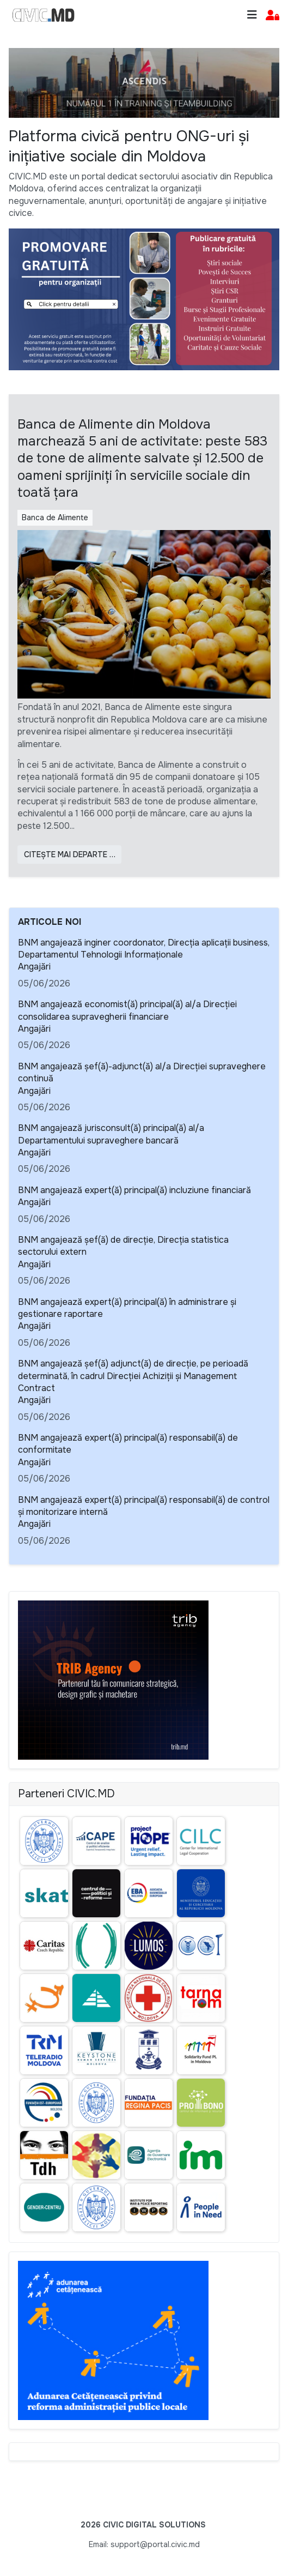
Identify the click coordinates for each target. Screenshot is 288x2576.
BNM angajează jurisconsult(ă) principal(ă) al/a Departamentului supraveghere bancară (111, 1134)
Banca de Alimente (55, 517)
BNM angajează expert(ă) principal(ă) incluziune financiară (134, 1190)
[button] (272, 15)
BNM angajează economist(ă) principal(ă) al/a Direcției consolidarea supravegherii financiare (127, 1010)
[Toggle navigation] (252, 15)
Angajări (34, 966)
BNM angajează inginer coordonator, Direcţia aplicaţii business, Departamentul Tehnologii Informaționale (143, 948)
